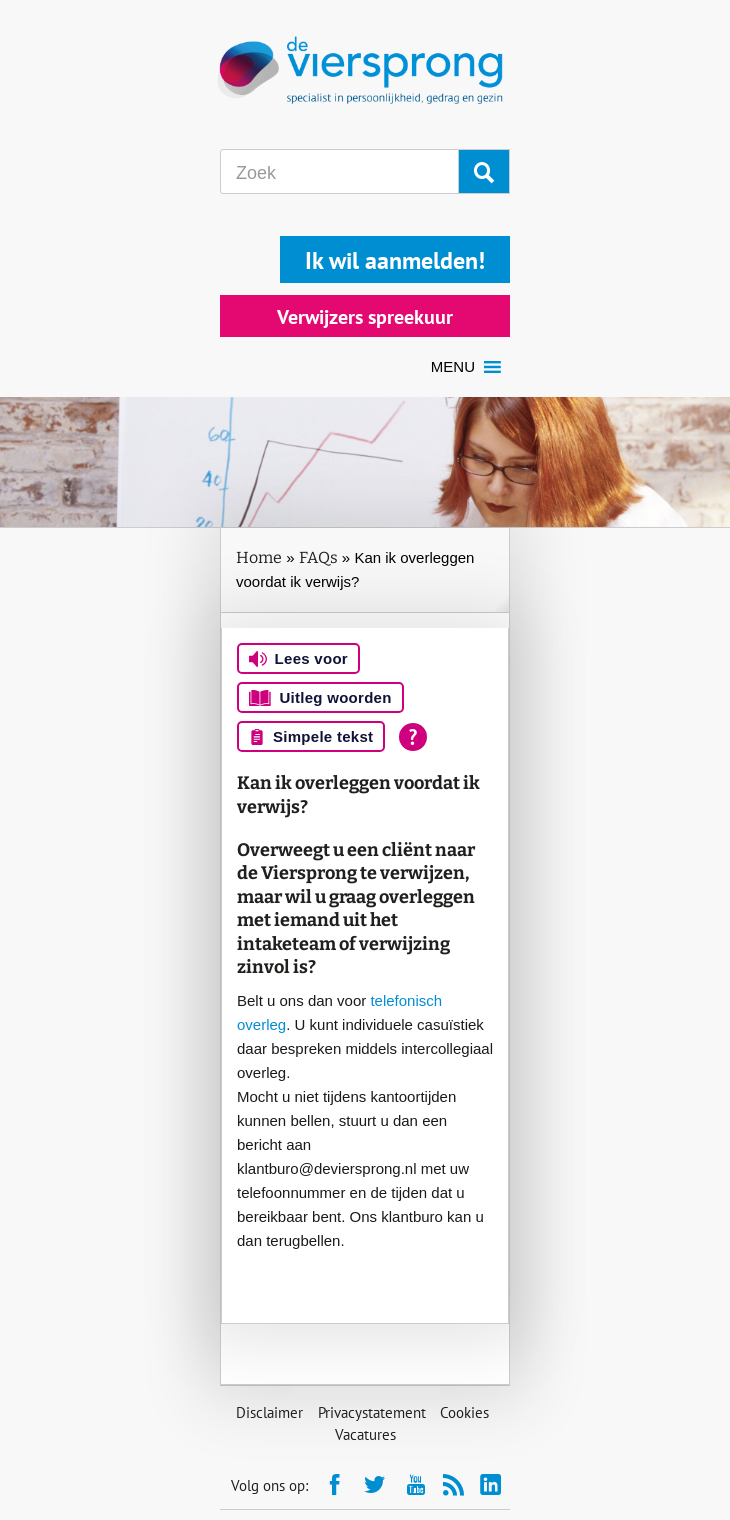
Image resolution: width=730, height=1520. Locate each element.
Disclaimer (269, 1412)
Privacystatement (372, 1412)
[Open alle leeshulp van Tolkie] (413, 737)
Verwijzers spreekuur (365, 317)
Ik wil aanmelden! (395, 260)
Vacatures (365, 1434)
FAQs (318, 557)
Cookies (464, 1412)
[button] (453, 367)
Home (259, 557)
